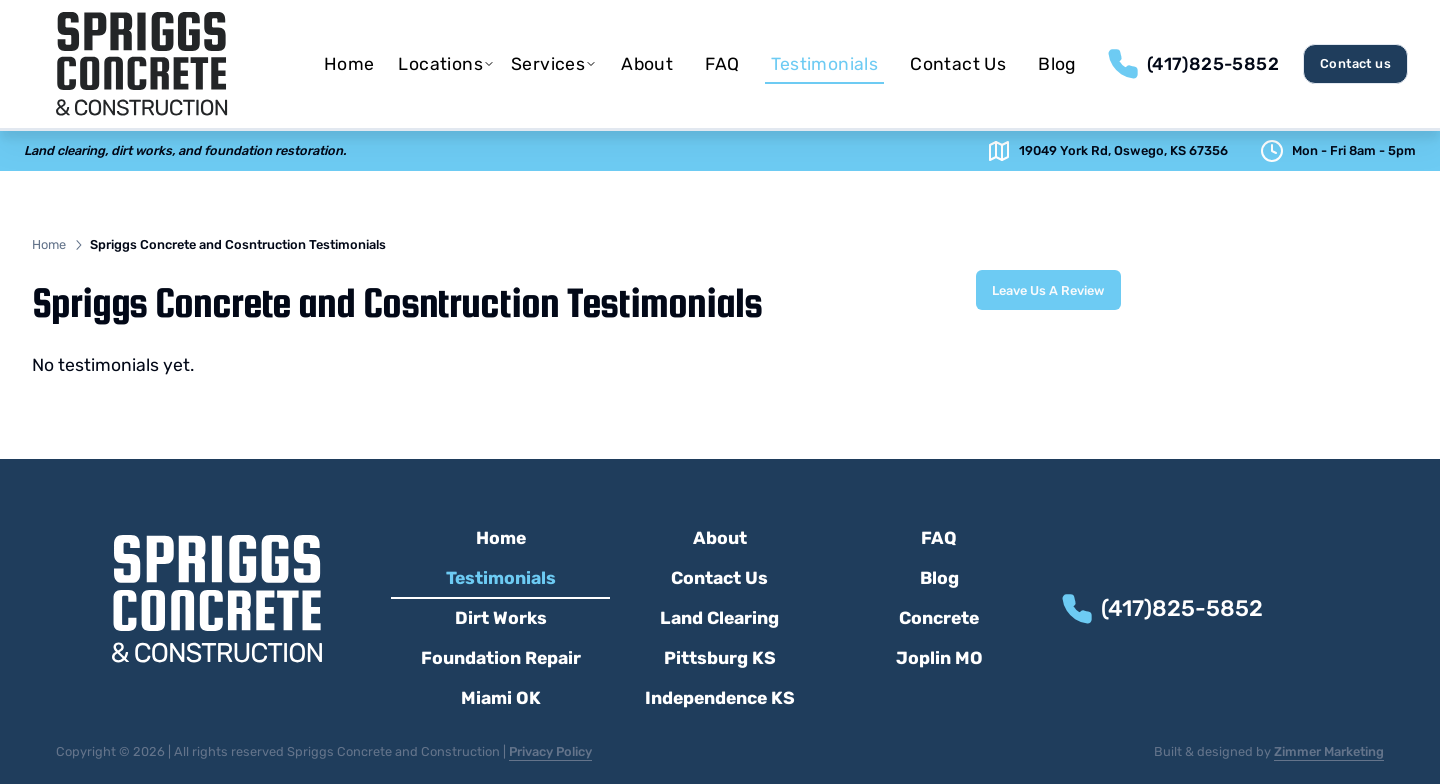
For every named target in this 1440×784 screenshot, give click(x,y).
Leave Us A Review (1048, 290)
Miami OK (501, 698)
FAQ (722, 64)
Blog (1057, 64)
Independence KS (720, 698)
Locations (446, 64)
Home (349, 64)
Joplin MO (939, 658)
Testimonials (824, 69)
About (647, 64)
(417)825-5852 (1213, 64)
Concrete (939, 618)
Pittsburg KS (720, 658)
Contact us (1355, 63)
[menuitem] (349, 64)
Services (554, 64)
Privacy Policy (550, 751)
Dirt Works (501, 618)
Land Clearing (719, 618)
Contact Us (958, 64)
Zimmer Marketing (1329, 751)
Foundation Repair (501, 658)
